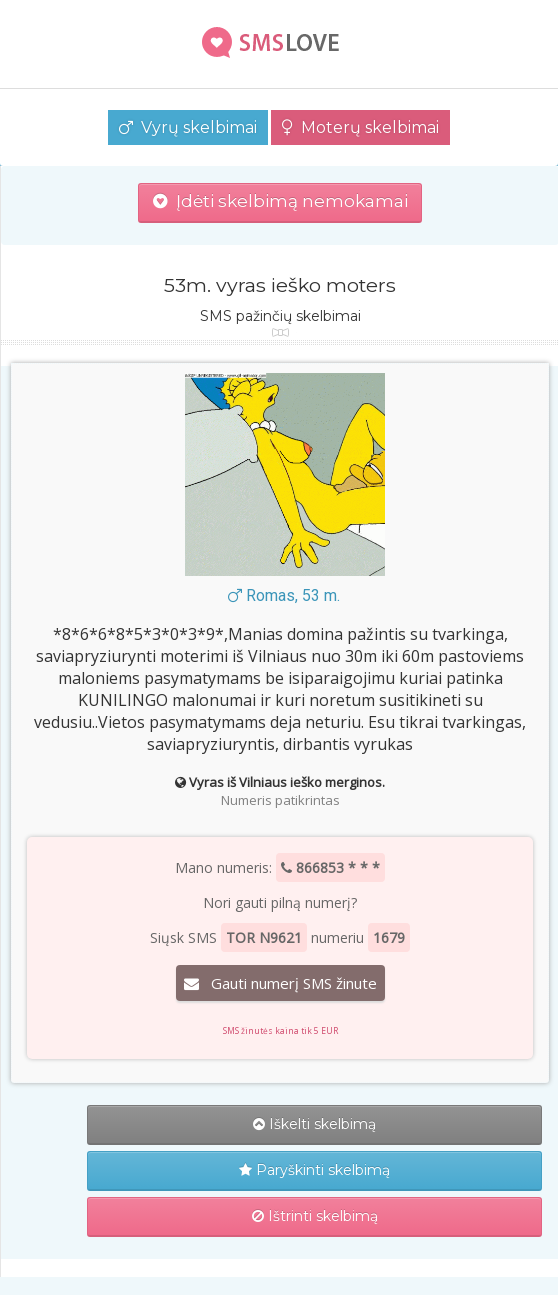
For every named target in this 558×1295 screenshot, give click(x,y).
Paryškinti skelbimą (314, 1170)
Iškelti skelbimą (314, 1124)
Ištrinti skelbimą (315, 1216)
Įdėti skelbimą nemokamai (280, 201)
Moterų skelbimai (360, 127)
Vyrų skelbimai (188, 127)
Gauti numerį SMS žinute (280, 983)
